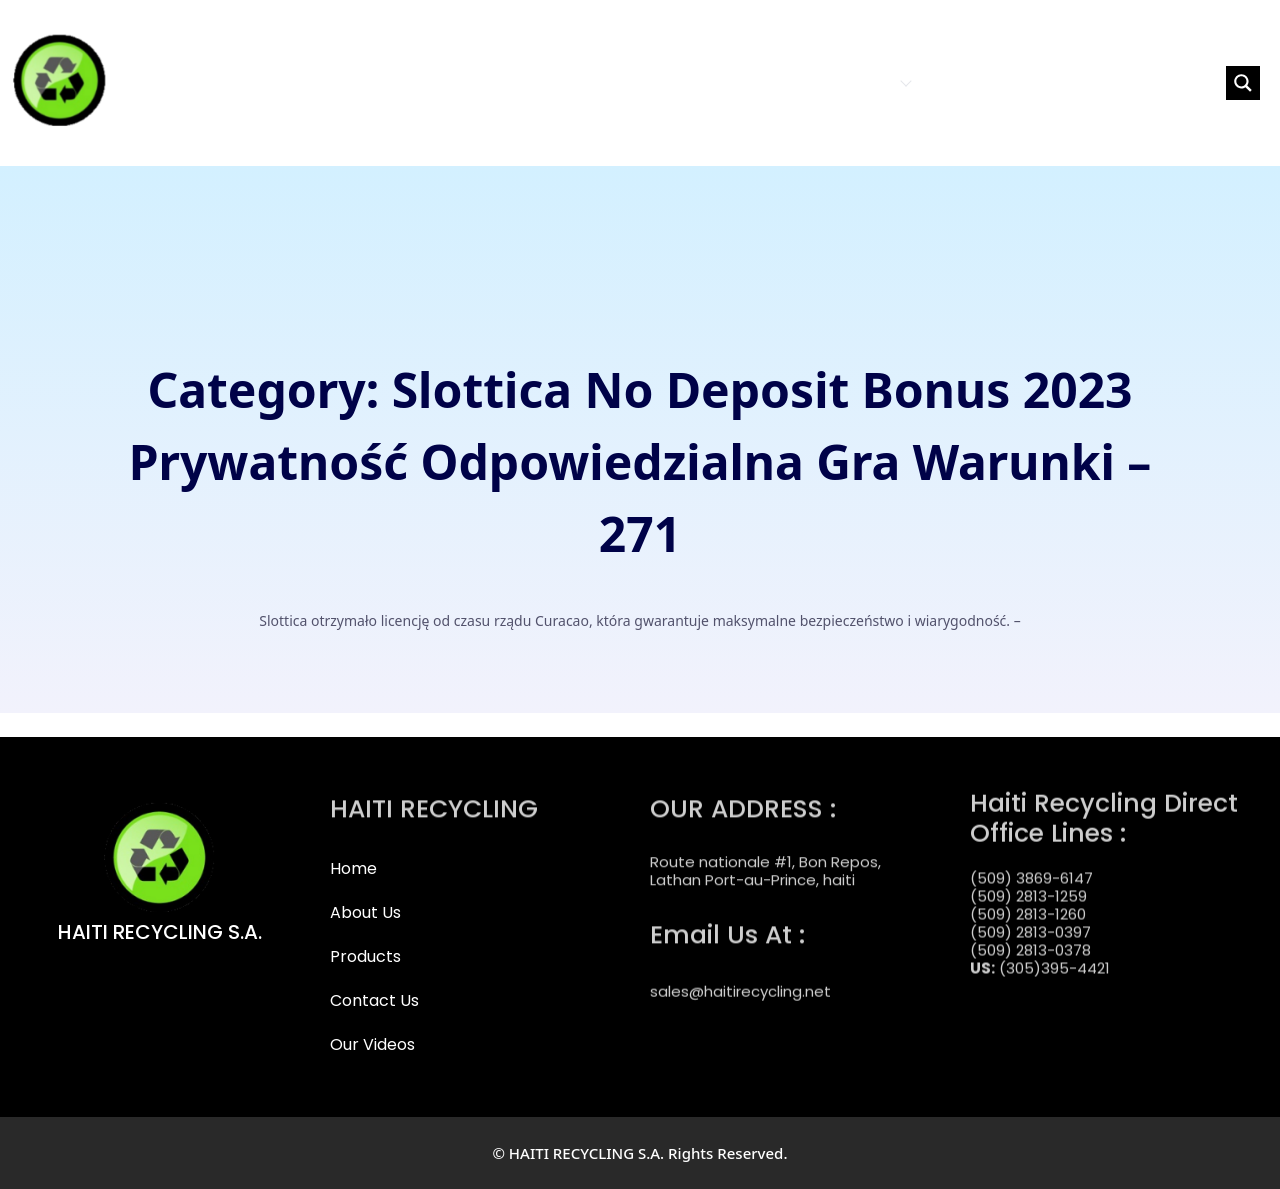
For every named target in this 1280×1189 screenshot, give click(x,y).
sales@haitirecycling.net (740, 978)
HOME (693, 82)
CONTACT (963, 82)
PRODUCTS (863, 82)
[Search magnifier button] (1243, 83)
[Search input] (1131, 83)
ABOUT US (765, 82)
